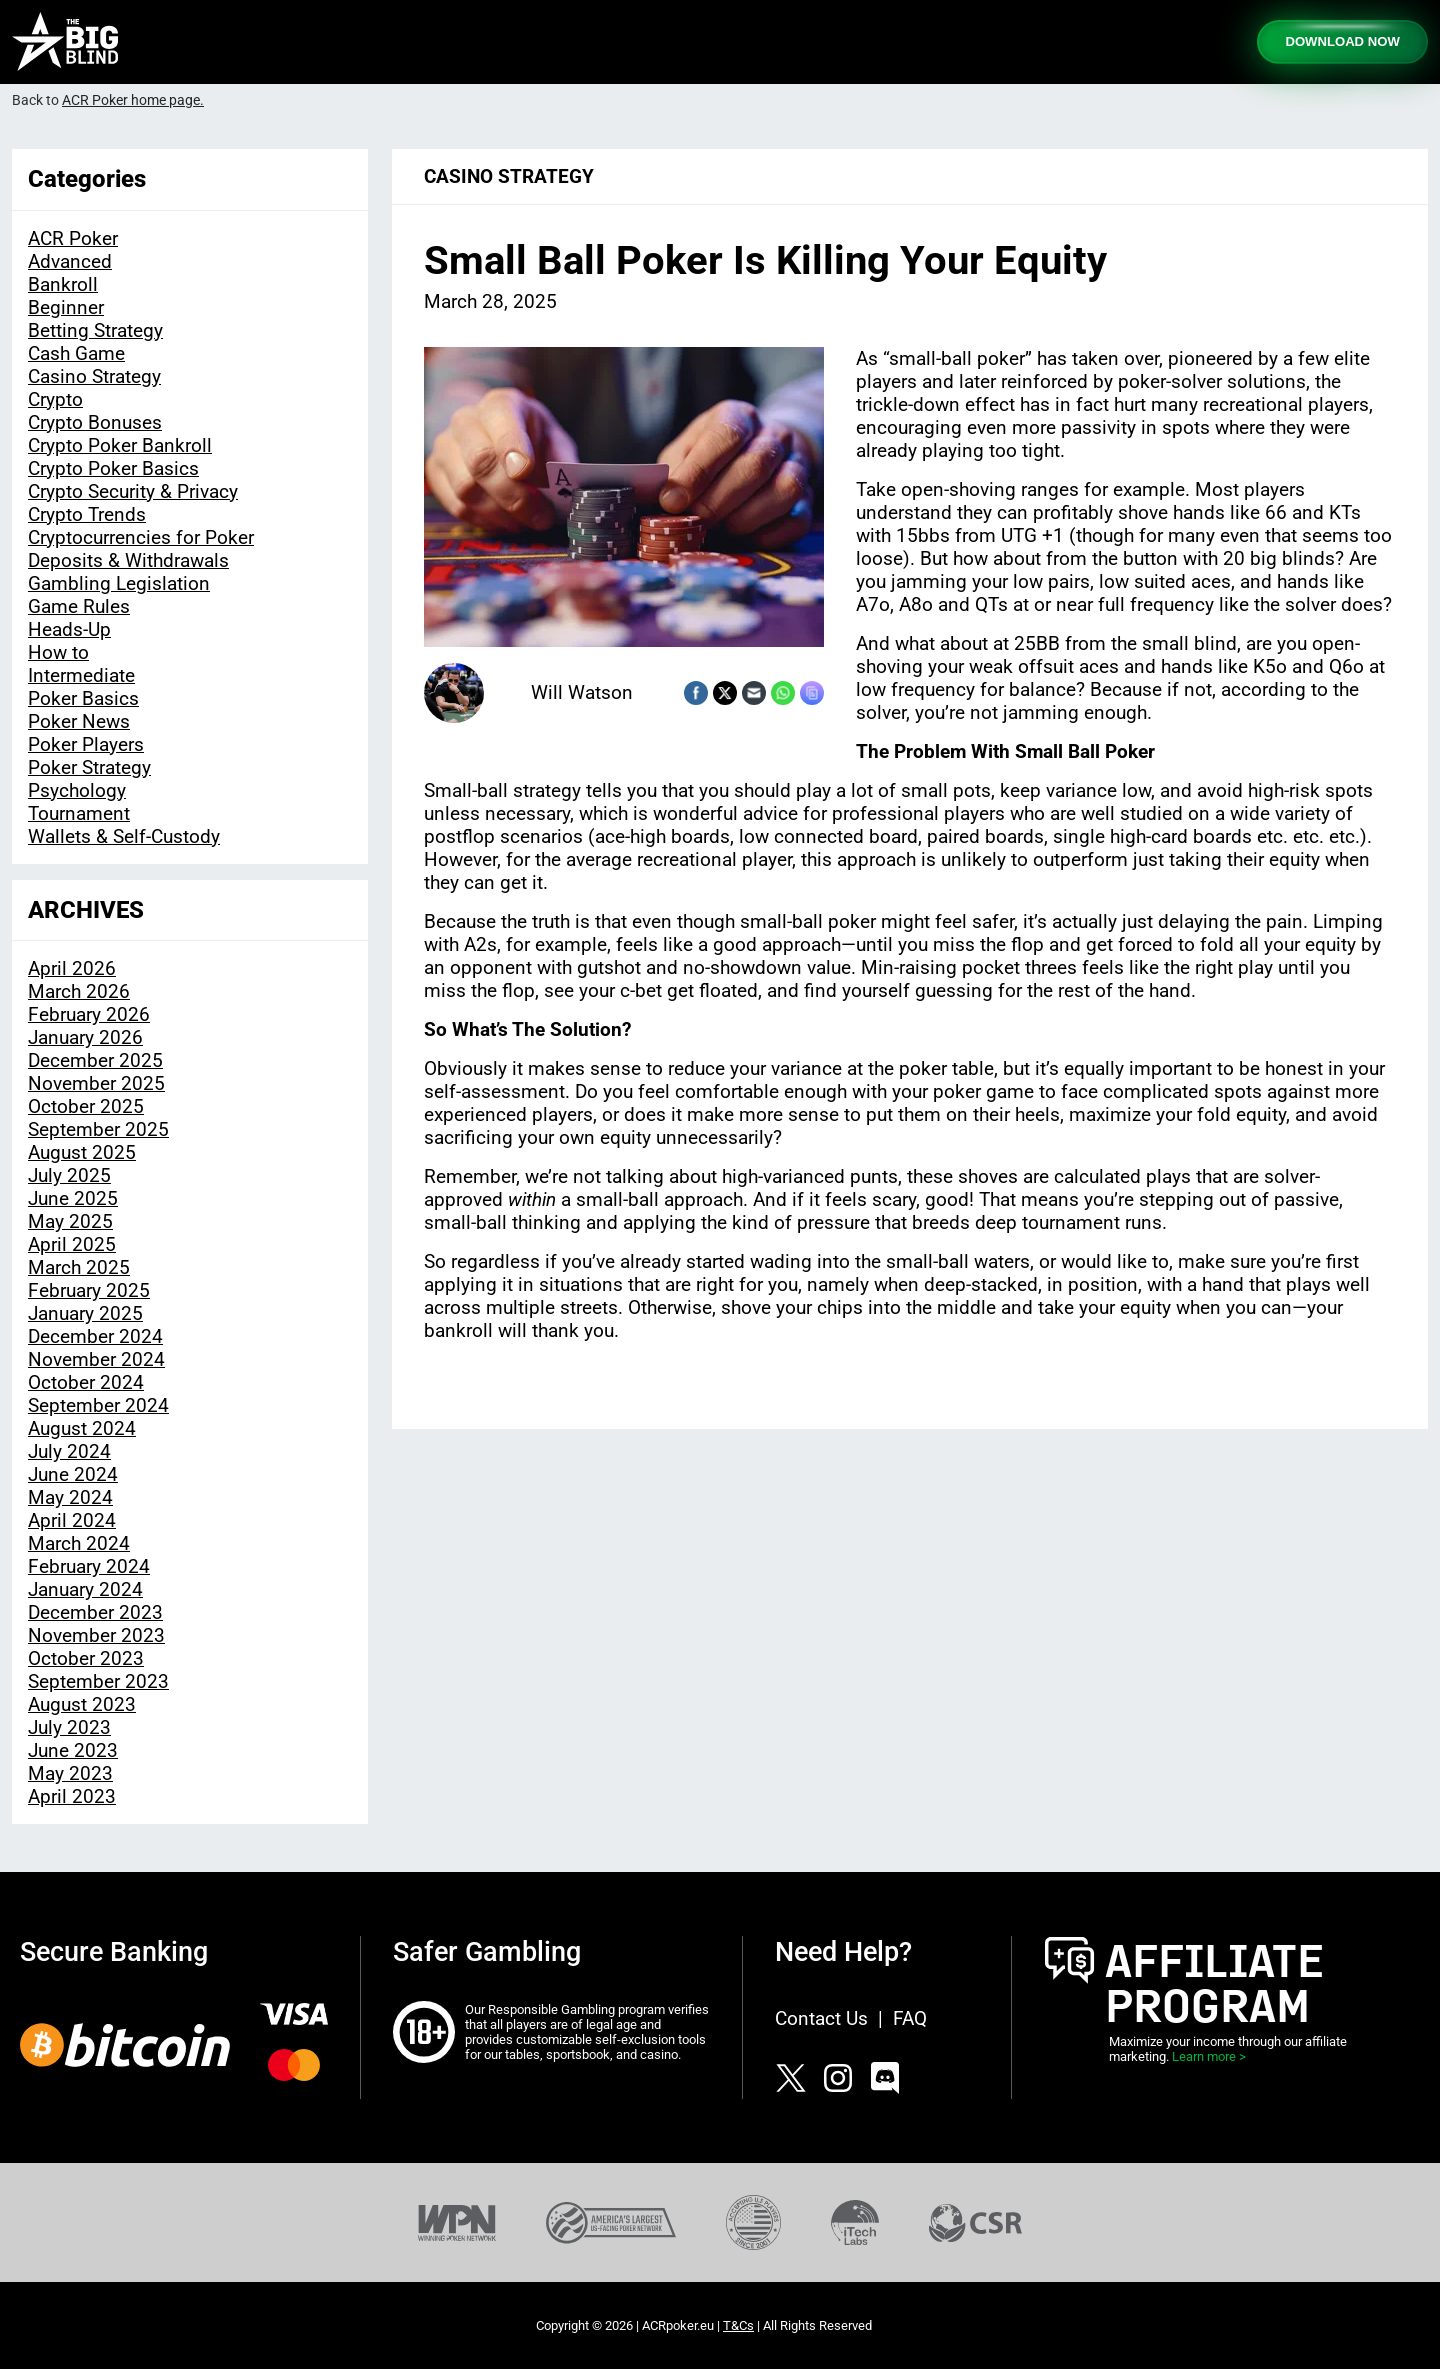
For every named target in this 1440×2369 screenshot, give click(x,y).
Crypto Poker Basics (113, 468)
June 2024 (73, 1474)
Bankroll (63, 284)
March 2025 (79, 1267)
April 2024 (72, 1520)
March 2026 (79, 991)
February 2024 (89, 1566)
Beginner (66, 307)
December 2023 (95, 1612)
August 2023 (82, 1704)
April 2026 (72, 968)
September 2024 (98, 1405)
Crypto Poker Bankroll (120, 445)
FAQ (910, 2018)
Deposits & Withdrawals (128, 560)
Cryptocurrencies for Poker (141, 537)
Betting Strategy (95, 330)
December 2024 (95, 1336)
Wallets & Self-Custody (124, 836)
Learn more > (1209, 2056)
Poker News (79, 721)
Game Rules (79, 606)
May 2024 (70, 1497)
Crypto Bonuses (95, 422)
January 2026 (85, 1037)
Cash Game (76, 353)
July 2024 (69, 1451)
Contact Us (821, 2018)
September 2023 (98, 1681)
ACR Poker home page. (133, 100)
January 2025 (85, 1313)
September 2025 (98, 1129)
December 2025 (95, 1060)
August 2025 (82, 1152)
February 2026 (89, 1014)
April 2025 (72, 1244)
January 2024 (85, 1589)
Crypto (55, 399)
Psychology (77, 790)
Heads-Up (69, 629)
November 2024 (96, 1359)
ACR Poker (73, 238)
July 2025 (69, 1175)
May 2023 (70, 1773)
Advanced (70, 261)
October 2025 (86, 1106)
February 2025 (89, 1290)
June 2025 (73, 1198)
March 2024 (79, 1543)
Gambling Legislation (119, 583)
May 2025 (70, 1221)
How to (58, 652)
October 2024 (86, 1382)
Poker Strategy (89, 767)
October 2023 (86, 1658)
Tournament (79, 813)
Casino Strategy (94, 376)
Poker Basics (83, 698)
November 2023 (96, 1635)
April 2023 (72, 1796)
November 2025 (96, 1083)
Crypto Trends (87, 514)
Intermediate (81, 675)
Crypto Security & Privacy (133, 491)
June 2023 (73, 1750)
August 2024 (82, 1428)
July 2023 (69, 1727)
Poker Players (86, 744)
